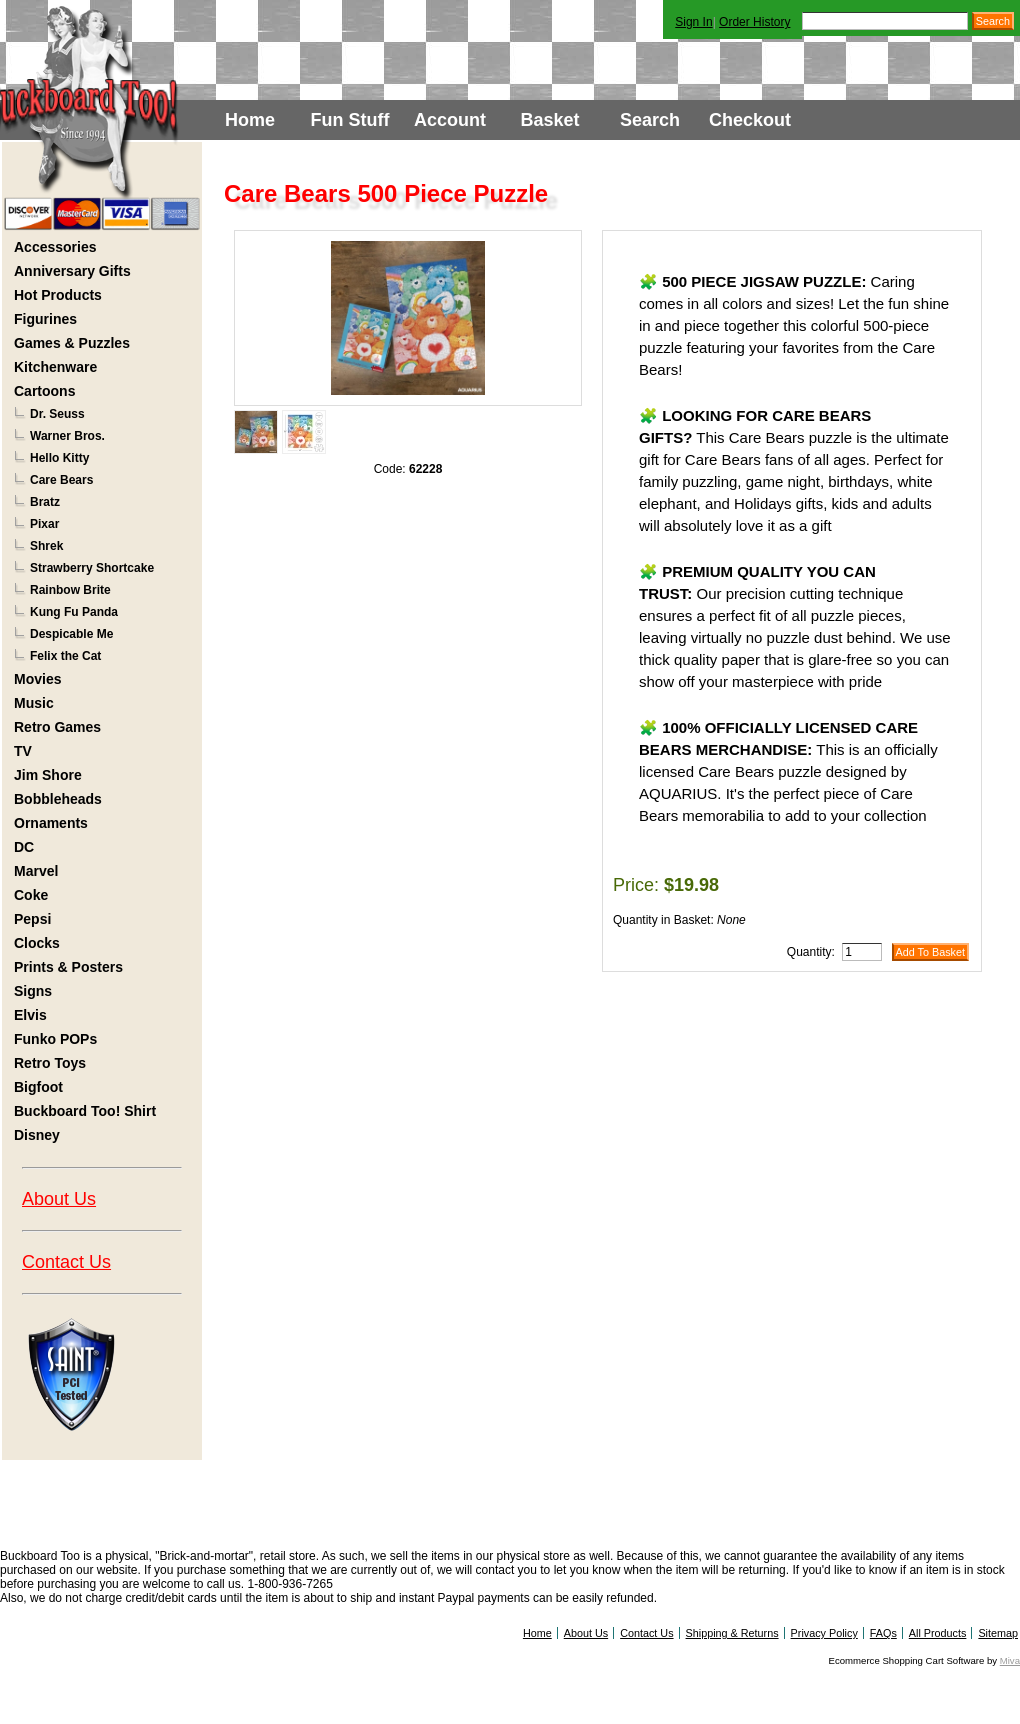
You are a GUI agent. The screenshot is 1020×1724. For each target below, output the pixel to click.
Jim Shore (48, 775)
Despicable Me (71, 634)
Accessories (55, 247)
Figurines (45, 319)
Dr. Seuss (57, 414)
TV (23, 751)
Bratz (45, 502)
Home (250, 120)
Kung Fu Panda (74, 612)
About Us (59, 1199)
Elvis (30, 1015)
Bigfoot (38, 1087)
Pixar (44, 524)
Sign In (693, 22)
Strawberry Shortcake (92, 568)
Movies (37, 679)
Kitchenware (55, 367)
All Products (938, 1633)
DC (24, 847)
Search (650, 120)
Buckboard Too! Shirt (85, 1111)
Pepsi (32, 919)
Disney (37, 1135)
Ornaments (51, 823)
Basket (549, 120)
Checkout (750, 120)
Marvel (36, 871)
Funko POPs (55, 1039)
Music (34, 703)
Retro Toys (50, 1063)
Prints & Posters (68, 967)
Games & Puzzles (72, 343)
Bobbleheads (58, 799)
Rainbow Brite (70, 590)
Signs (33, 991)
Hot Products (58, 295)
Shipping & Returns (732, 1633)
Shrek (46, 546)
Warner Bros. (67, 436)
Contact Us (66, 1262)
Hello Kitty (59, 458)
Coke (31, 895)
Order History (754, 22)
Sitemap (998, 1633)
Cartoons (44, 391)
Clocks (37, 943)
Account (450, 120)
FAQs (883, 1633)
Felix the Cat (65, 656)
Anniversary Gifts (72, 271)
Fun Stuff (350, 120)
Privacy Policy (824, 1633)
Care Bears (61, 480)
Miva (1010, 1660)
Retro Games (57, 727)
